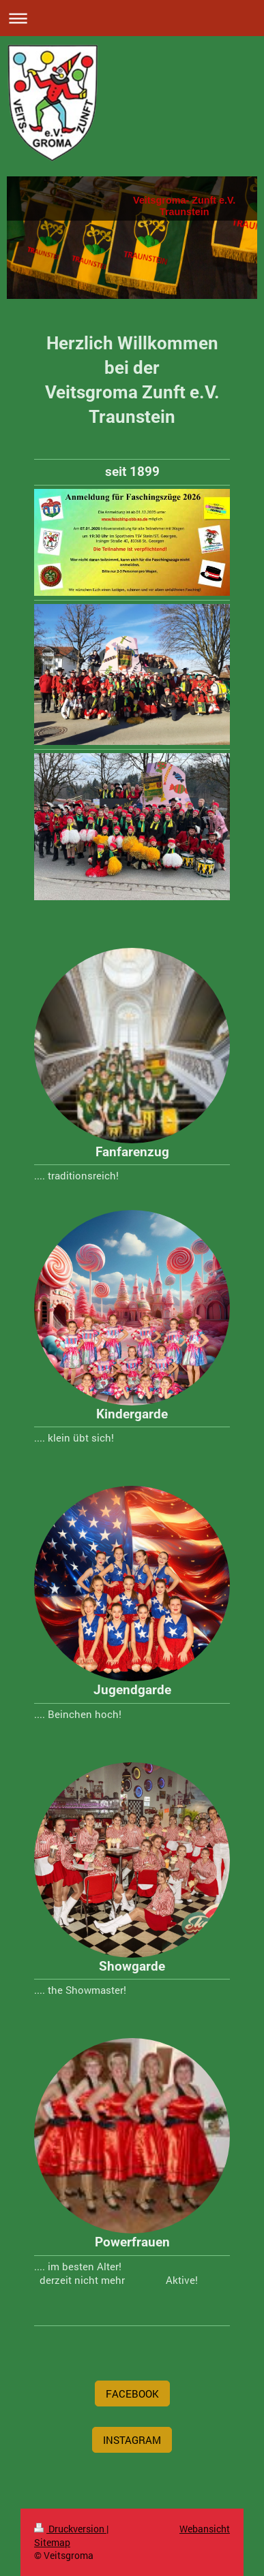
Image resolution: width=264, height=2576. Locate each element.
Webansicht (204, 2528)
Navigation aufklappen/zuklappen (132, 18)
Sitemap (52, 2542)
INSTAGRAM (132, 2440)
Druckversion (70, 2528)
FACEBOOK (132, 2393)
